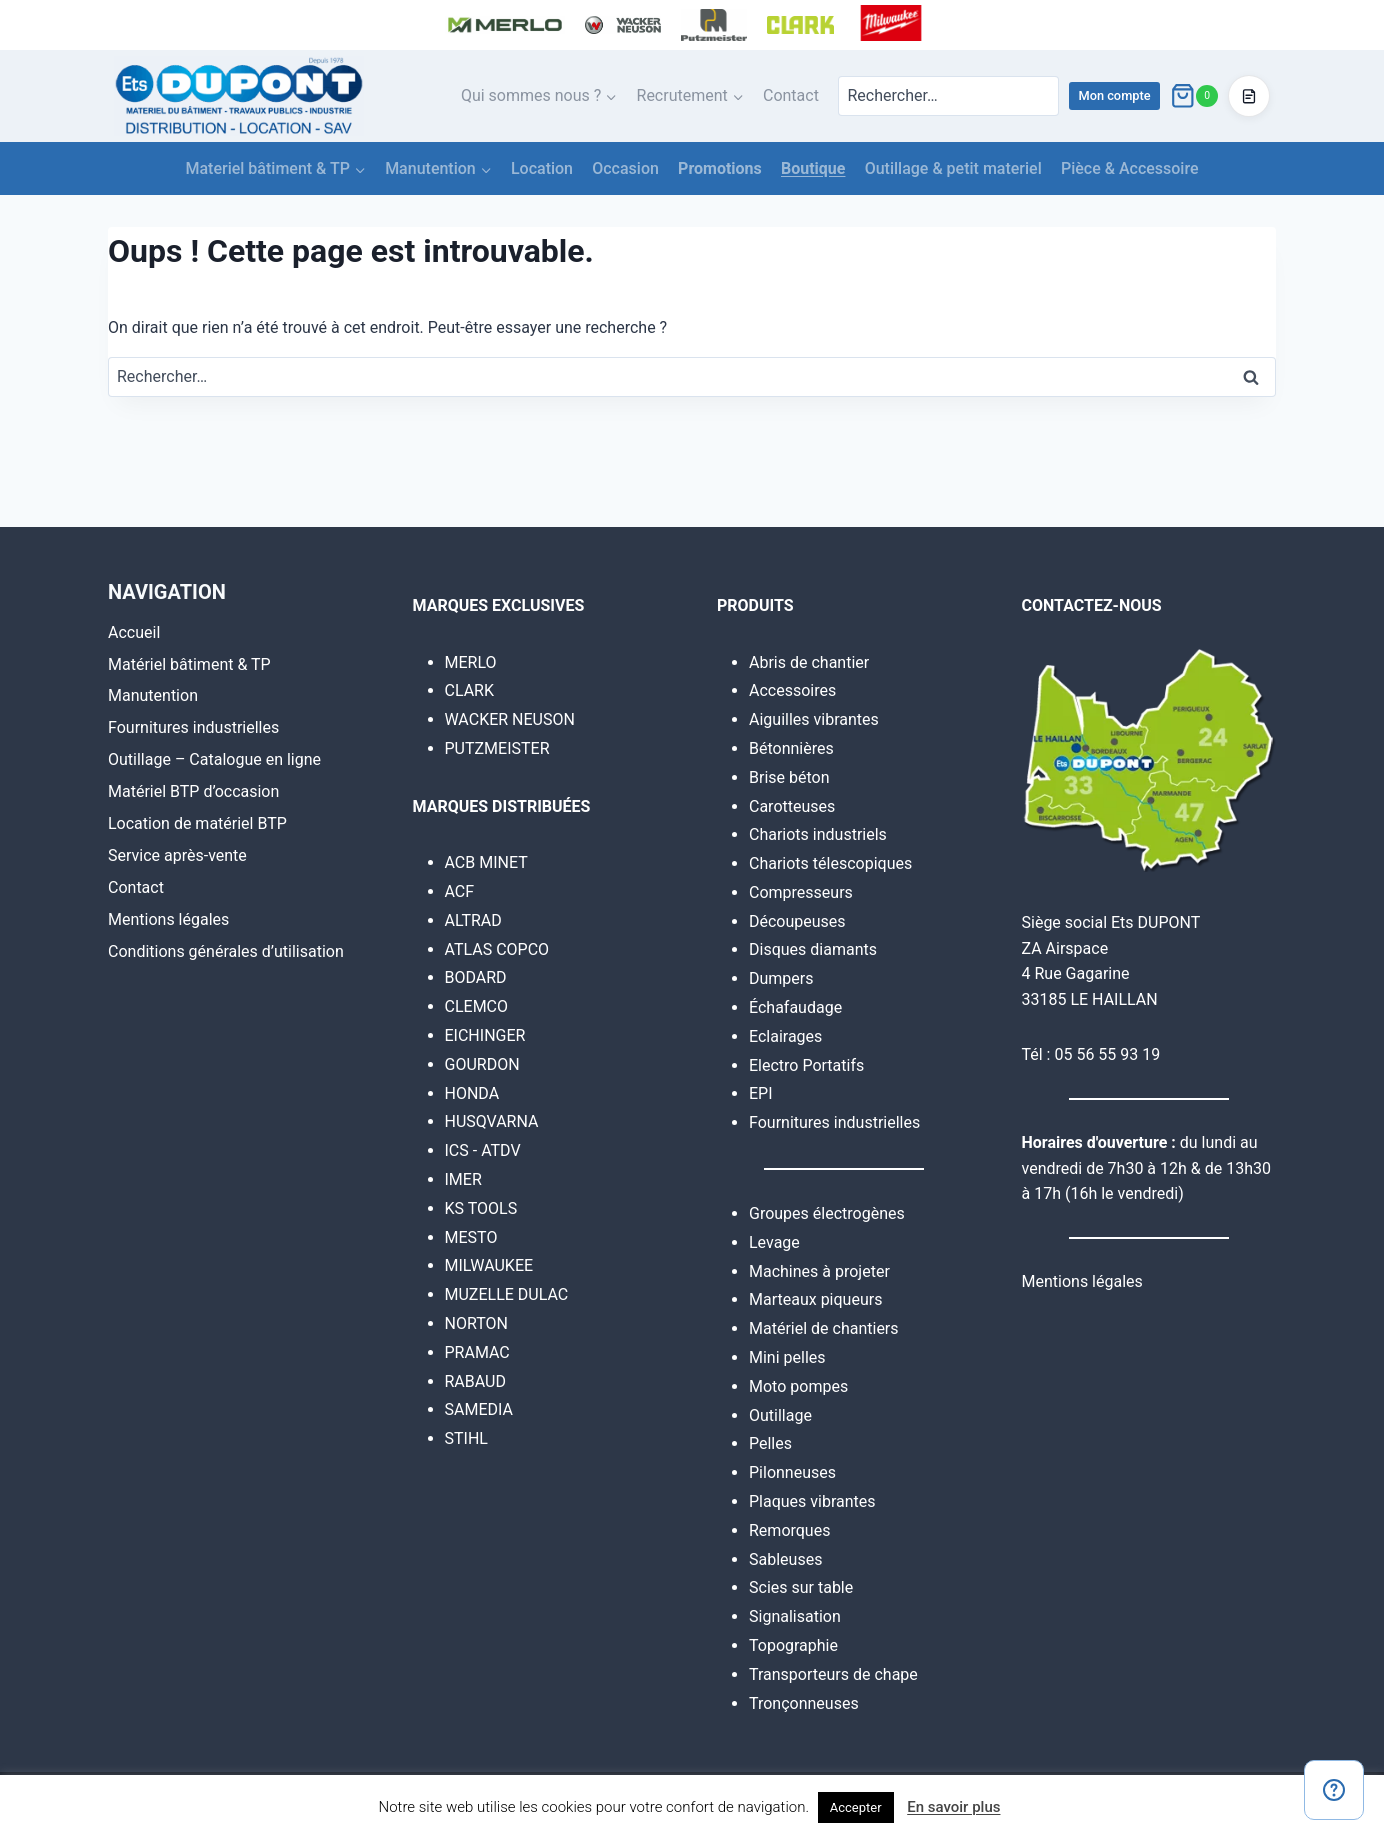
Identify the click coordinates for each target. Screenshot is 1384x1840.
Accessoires (792, 690)
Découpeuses (797, 921)
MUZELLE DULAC (507, 1294)
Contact (791, 95)
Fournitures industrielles (193, 727)
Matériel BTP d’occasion (193, 791)
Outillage (780, 1415)
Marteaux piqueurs (815, 1299)
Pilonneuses (792, 1472)
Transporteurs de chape (833, 1674)
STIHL (466, 1438)
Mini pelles (787, 1357)
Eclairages (785, 1036)
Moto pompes (798, 1386)
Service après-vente (177, 855)
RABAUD (475, 1381)
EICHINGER (485, 1035)
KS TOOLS (481, 1208)
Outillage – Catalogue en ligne (214, 759)
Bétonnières (791, 748)
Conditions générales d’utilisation (226, 951)
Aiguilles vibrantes (814, 719)
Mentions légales (168, 919)
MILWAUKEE (489, 1265)
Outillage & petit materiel (953, 168)
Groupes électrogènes (827, 1213)
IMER (463, 1179)
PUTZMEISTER (497, 748)
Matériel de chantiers (824, 1328)
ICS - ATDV (483, 1150)
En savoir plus (953, 1807)
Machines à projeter (819, 1271)
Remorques (789, 1530)
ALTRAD (473, 920)
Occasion (625, 168)
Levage (774, 1242)
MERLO (471, 662)
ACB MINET (486, 862)
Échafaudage (795, 1007)
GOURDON (482, 1064)
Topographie (793, 1645)
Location (542, 168)
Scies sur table (801, 1587)
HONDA (472, 1093)
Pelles (770, 1443)
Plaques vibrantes (812, 1501)
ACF (460, 891)
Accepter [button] (856, 1807)
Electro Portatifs (806, 1065)
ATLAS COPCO (497, 949)
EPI (761, 1093)
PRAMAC (477, 1352)
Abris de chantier (809, 662)
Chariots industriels (818, 834)
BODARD (476, 977)
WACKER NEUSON (510, 719)
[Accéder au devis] (1249, 96)
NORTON (476, 1323)
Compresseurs (801, 892)
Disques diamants (813, 949)
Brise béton (789, 777)
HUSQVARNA (492, 1121)
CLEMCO (477, 1006)
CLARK (470, 690)
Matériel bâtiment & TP (189, 664)
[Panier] (1194, 96)
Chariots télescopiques (830, 863)
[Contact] (1334, 1790)
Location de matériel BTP (197, 823)
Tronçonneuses (804, 1703)
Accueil (134, 632)
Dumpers (781, 978)
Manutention (153, 695)
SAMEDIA (479, 1409)
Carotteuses (792, 806)
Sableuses (785, 1559)
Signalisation (795, 1616)
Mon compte (1114, 95)
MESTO (471, 1237)
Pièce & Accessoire (1130, 168)
